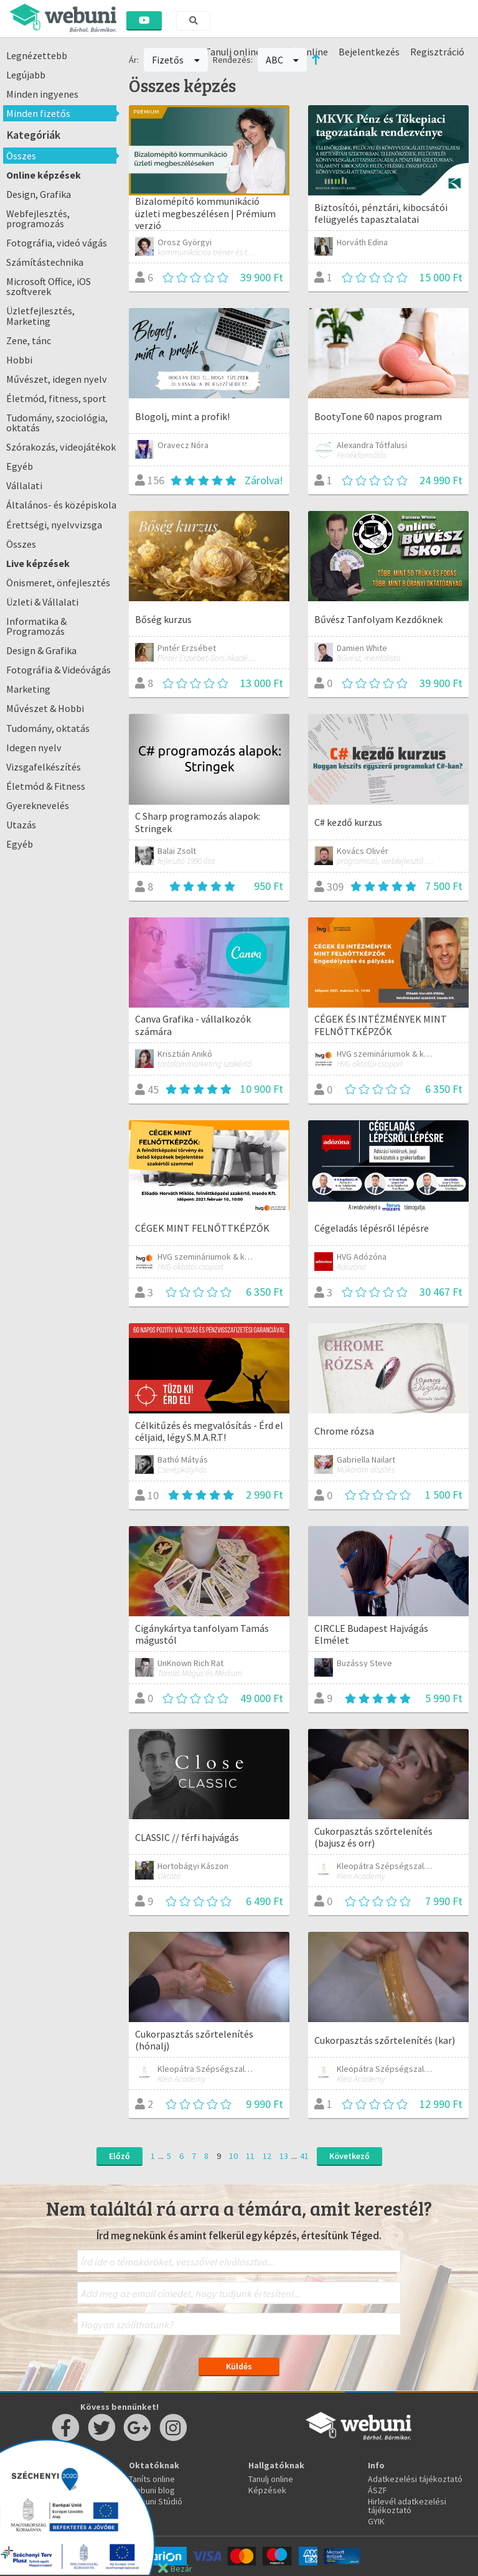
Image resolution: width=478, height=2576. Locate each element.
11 (250, 2155)
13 (283, 2155)
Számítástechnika (44, 262)
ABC (282, 60)
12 (267, 2155)
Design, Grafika (38, 194)
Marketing (28, 689)
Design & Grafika (41, 650)
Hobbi (19, 360)
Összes (21, 155)
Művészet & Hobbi (45, 708)
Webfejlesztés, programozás (38, 218)
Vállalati (24, 485)
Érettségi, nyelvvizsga (54, 524)
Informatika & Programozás (36, 626)
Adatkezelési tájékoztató (415, 2479)
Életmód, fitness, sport (56, 398)
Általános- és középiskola (61, 505)
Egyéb (19, 466)
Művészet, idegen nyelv (56, 379)
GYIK (376, 2521)
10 (233, 2155)
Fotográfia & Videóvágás (58, 669)
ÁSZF (377, 2490)
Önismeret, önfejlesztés (58, 582)
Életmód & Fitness (45, 786)
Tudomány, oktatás (48, 728)
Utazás (21, 824)
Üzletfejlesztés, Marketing (40, 315)
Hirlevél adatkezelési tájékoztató (407, 2506)
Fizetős (176, 60)
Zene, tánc (28, 340)
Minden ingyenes (42, 94)
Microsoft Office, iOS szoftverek (48, 286)
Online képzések (43, 175)
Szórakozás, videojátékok (61, 447)
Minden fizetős (38, 113)
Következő (349, 2155)
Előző (119, 2155)
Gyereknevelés (37, 805)
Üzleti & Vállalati (42, 602)
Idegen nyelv (34, 747)
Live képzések (38, 563)
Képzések (267, 2490)
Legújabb (25, 74)
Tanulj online (270, 2479)
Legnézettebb (36, 55)
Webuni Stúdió (155, 2501)
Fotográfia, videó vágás (56, 243)
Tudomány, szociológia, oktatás (57, 422)
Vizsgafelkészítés (43, 767)
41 (304, 2155)
